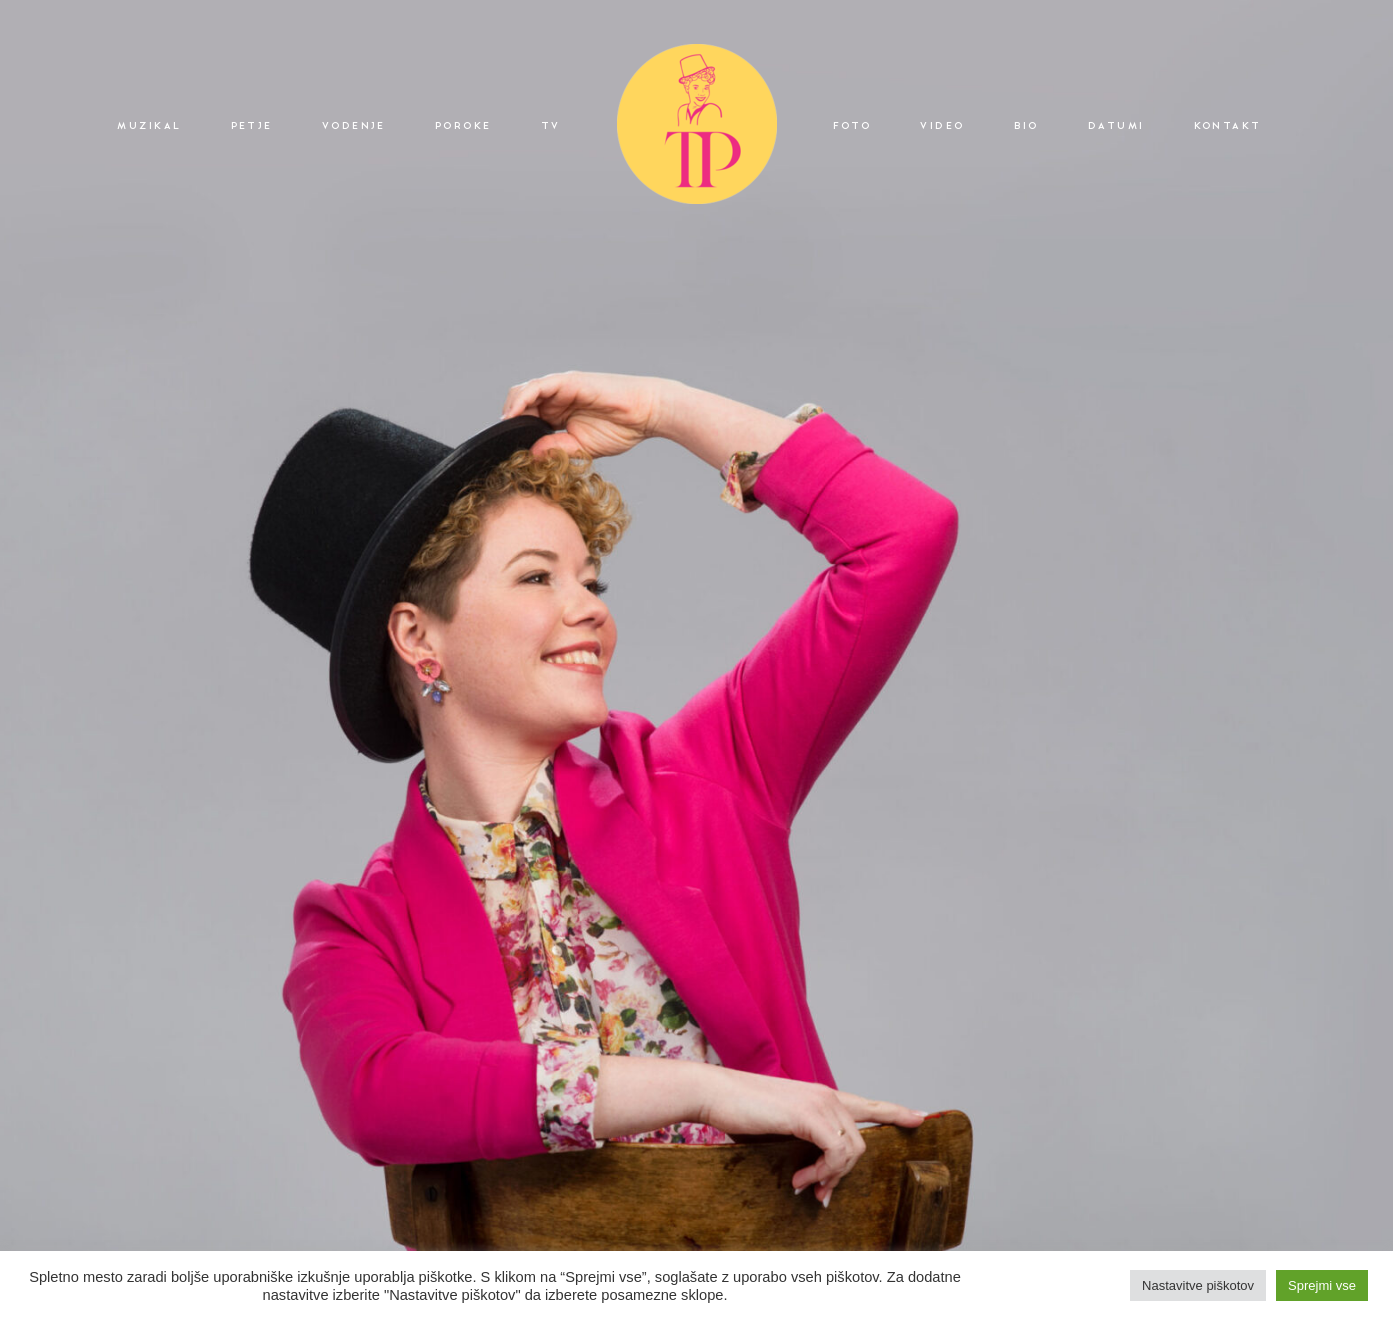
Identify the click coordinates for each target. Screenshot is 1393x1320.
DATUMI (1116, 126)
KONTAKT (1228, 126)
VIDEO (942, 126)
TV (551, 126)
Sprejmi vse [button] (1322, 1285)
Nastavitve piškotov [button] (1198, 1285)
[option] (696, 660)
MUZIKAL (149, 126)
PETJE (252, 126)
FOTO (852, 126)
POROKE (463, 126)
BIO (1026, 126)
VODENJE (354, 126)
